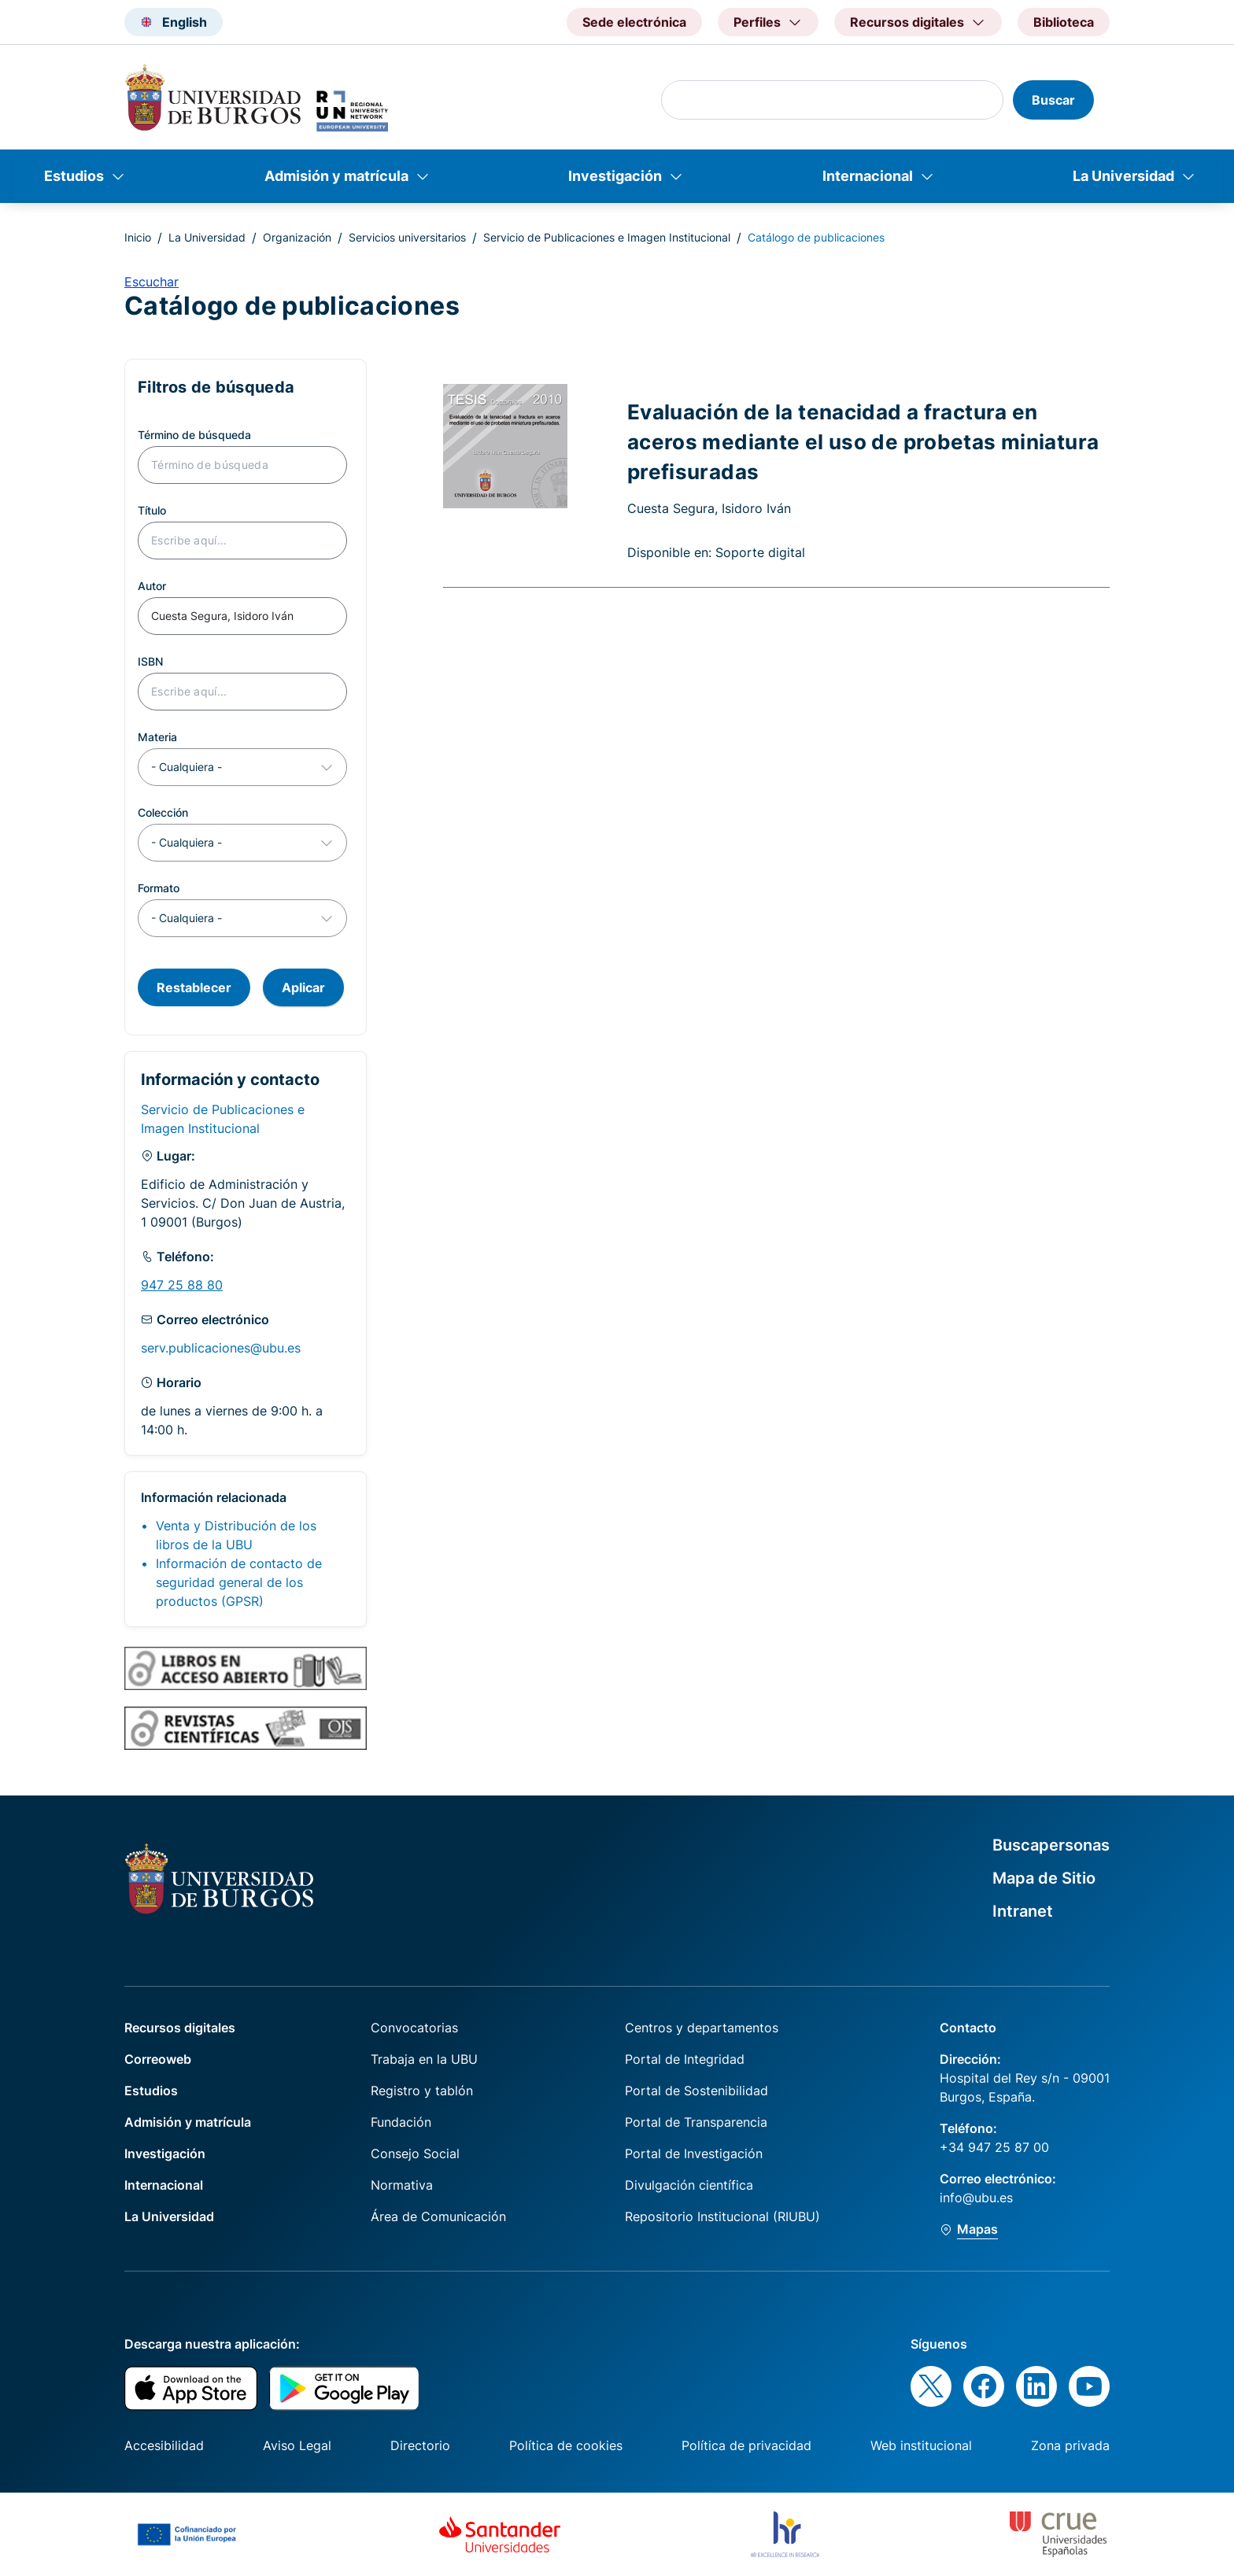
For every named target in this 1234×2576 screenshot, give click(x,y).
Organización (297, 237)
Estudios (74, 176)
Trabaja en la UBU (424, 2059)
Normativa (402, 2185)
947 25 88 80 (182, 1285)
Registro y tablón (422, 2090)
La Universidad (1123, 176)
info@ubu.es (976, 2197)
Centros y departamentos (701, 2027)
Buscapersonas (1051, 1845)
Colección (163, 812)
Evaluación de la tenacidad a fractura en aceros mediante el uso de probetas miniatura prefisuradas (863, 441)
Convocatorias (414, 2027)
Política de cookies (566, 2445)
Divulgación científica (689, 2185)
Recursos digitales (179, 2027)
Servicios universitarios (407, 237)
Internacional (867, 176)
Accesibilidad (164, 2445)
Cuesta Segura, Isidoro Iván (709, 508)
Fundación (401, 2122)
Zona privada (1070, 2445)
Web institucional (921, 2445)
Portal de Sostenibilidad (696, 2090)
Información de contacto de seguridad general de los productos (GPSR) (239, 1582)
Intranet (1022, 1911)
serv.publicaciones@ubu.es (221, 1348)
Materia (157, 737)
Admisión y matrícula (336, 176)
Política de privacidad (746, 2445)
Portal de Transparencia (696, 2122)
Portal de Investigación (694, 2153)
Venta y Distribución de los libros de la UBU (236, 1535)
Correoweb (157, 2059)
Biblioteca (1063, 22)
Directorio (420, 2445)
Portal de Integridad (684, 2059)
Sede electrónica (634, 22)
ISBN (150, 661)
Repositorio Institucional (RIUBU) (722, 2216)
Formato (158, 888)
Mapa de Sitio (1043, 1878)
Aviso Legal (297, 2445)
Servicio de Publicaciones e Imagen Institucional (606, 237)
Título (152, 510)
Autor (152, 585)
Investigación (615, 176)
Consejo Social (415, 2153)
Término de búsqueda (194, 434)
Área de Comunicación (438, 2216)
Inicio (137, 237)
